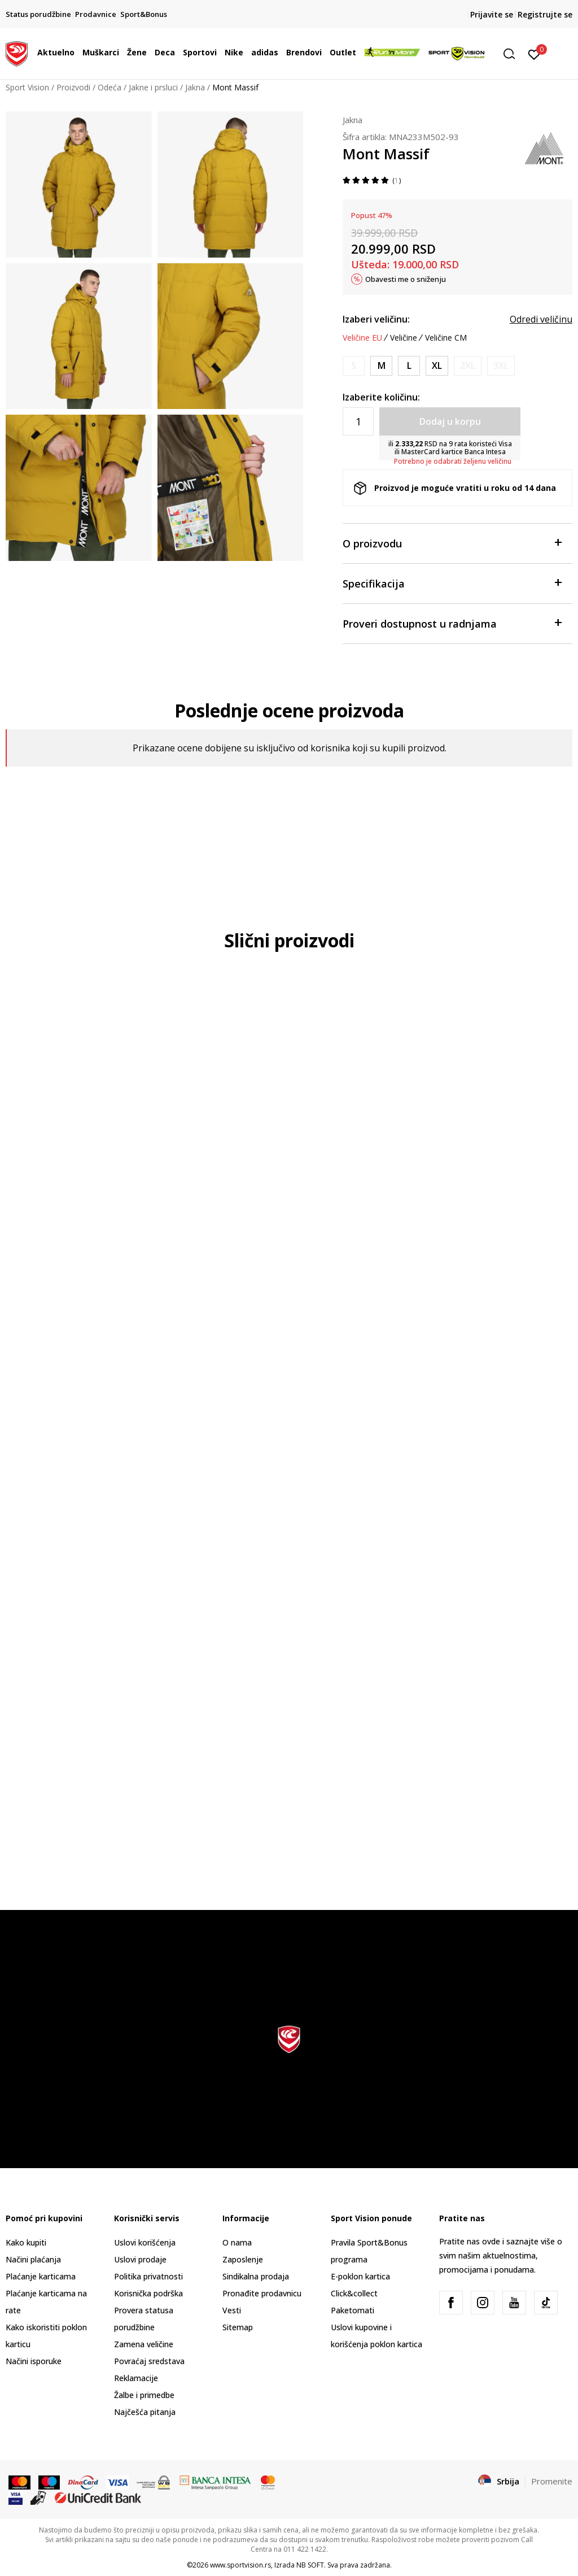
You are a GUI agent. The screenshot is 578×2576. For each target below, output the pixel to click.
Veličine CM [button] (446, 337)
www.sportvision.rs (240, 2565)
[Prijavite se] (534, 53)
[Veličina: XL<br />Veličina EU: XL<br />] (437, 366)
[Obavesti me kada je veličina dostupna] (354, 366)
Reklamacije (136, 2378)
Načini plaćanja (33, 2259)
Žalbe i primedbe (144, 2395)
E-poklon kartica (360, 2276)
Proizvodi (73, 87)
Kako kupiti (26, 2242)
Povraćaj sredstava (149, 2361)
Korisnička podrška (148, 2293)
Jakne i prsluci (153, 87)
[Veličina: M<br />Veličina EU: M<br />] (381, 366)
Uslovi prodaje (140, 2259)
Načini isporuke (34, 2361)
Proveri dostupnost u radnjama (452, 622)
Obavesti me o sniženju (405, 279)
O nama (237, 2242)
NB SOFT (310, 2565)
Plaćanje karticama (41, 2276)
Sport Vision (27, 87)
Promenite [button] (551, 2481)
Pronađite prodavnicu (261, 2293)
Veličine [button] (403, 337)
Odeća (109, 87)
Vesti (231, 2310)
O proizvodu (452, 542)
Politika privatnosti (148, 2276)
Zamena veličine (143, 2344)
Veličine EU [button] (362, 337)
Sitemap (237, 2327)
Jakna (195, 87)
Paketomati (352, 2310)
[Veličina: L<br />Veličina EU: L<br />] (409, 366)
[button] (513, 54)
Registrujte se (545, 14)
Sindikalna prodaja (255, 2276)
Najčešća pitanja (145, 2412)
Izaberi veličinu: (376, 319)
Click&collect (354, 2293)
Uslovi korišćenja (145, 2242)
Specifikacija (452, 582)
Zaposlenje (242, 2259)
